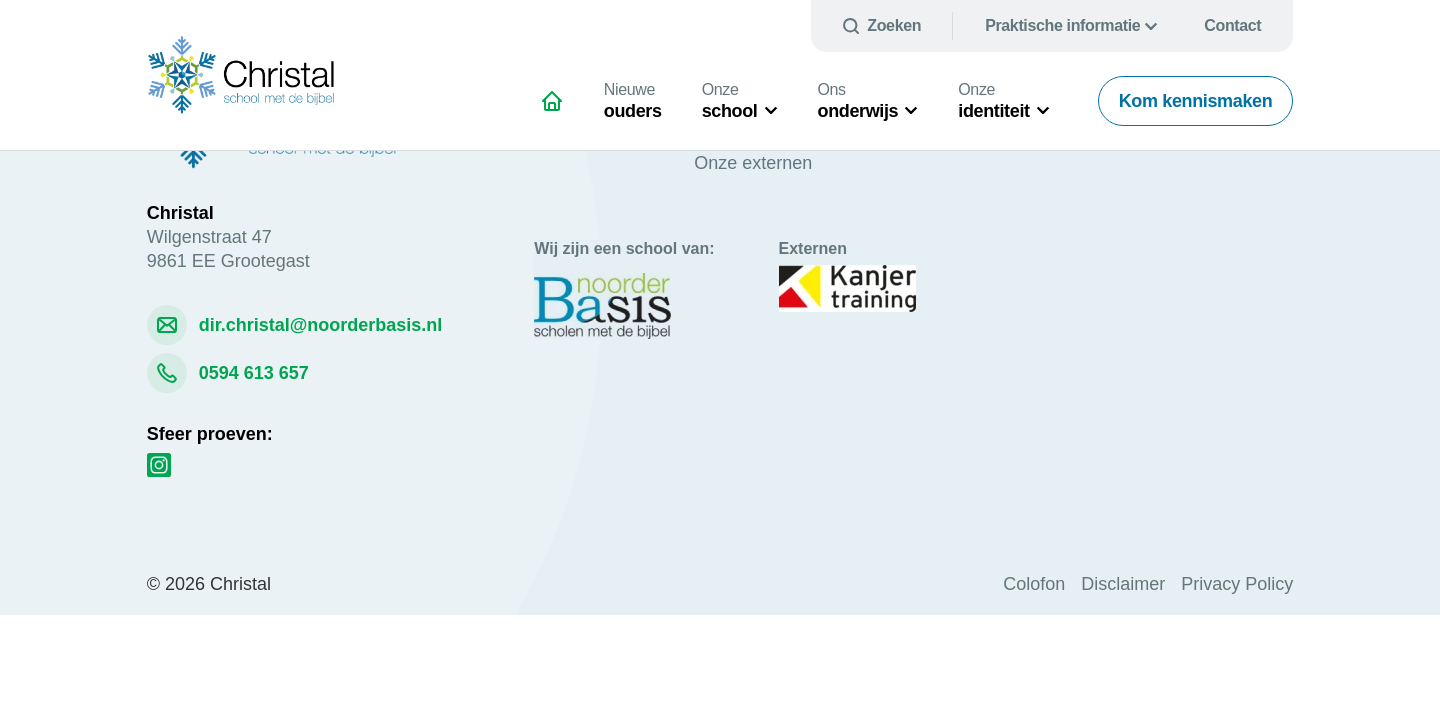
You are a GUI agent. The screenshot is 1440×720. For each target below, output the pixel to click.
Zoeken (894, 25)
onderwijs (858, 101)
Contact (1232, 25)
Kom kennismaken (1196, 101)
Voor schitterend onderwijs (560, 109)
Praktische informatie (1062, 25)
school (730, 101)
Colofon (1034, 584)
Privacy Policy (1237, 584)
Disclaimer (1123, 584)
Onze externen (753, 163)
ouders (633, 101)
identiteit (993, 101)
